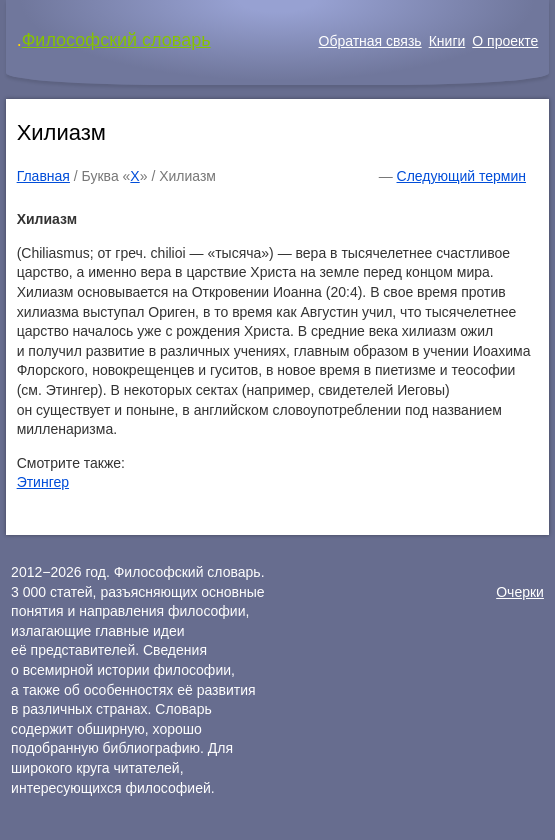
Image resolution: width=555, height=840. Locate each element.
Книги (447, 41)
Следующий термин (461, 176)
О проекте (505, 41)
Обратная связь (370, 41)
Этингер (43, 482)
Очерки (520, 592)
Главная (43, 176)
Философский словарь (116, 40)
